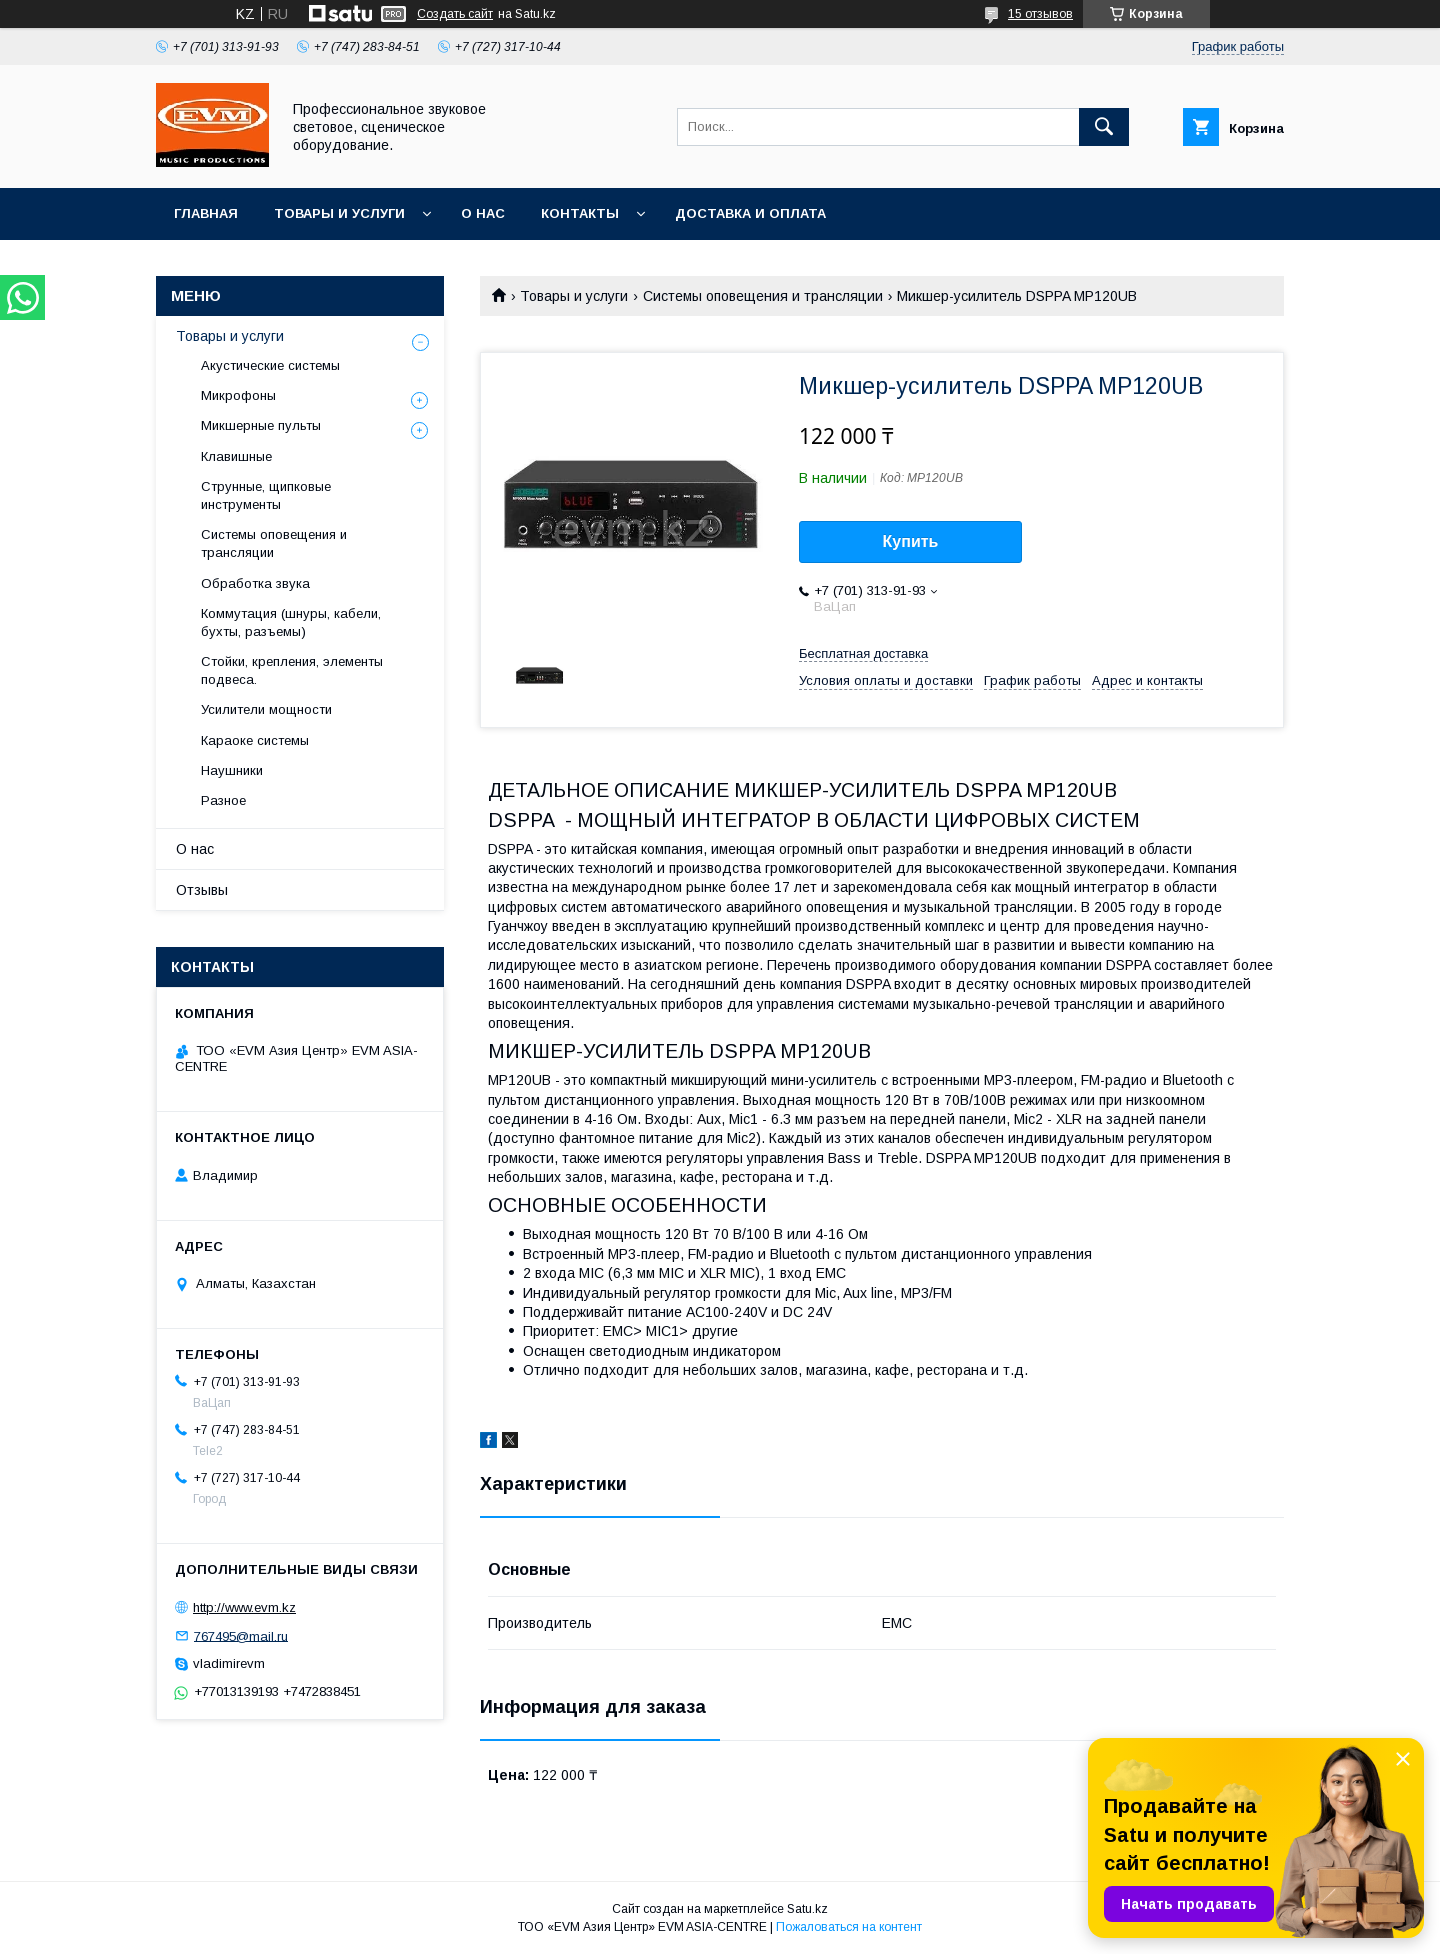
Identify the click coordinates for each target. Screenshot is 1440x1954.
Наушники (232, 770)
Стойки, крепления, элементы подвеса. (292, 670)
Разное (223, 800)
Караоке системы (255, 740)
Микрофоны (238, 395)
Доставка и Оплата (750, 213)
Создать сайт (455, 14)
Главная (206, 213)
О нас (483, 213)
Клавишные (236, 456)
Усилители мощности (266, 709)
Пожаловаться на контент (849, 1927)
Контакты (580, 213)
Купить (911, 541)
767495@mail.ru (241, 1635)
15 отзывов (1040, 14)
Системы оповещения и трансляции (763, 296)
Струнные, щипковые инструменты (266, 495)
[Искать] (1104, 127)
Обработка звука (255, 583)
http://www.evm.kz (244, 1607)
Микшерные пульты (261, 425)
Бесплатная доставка (863, 653)
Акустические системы (270, 365)
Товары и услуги (339, 213)
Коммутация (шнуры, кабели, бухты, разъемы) (291, 622)
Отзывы (202, 890)
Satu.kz (807, 1909)
